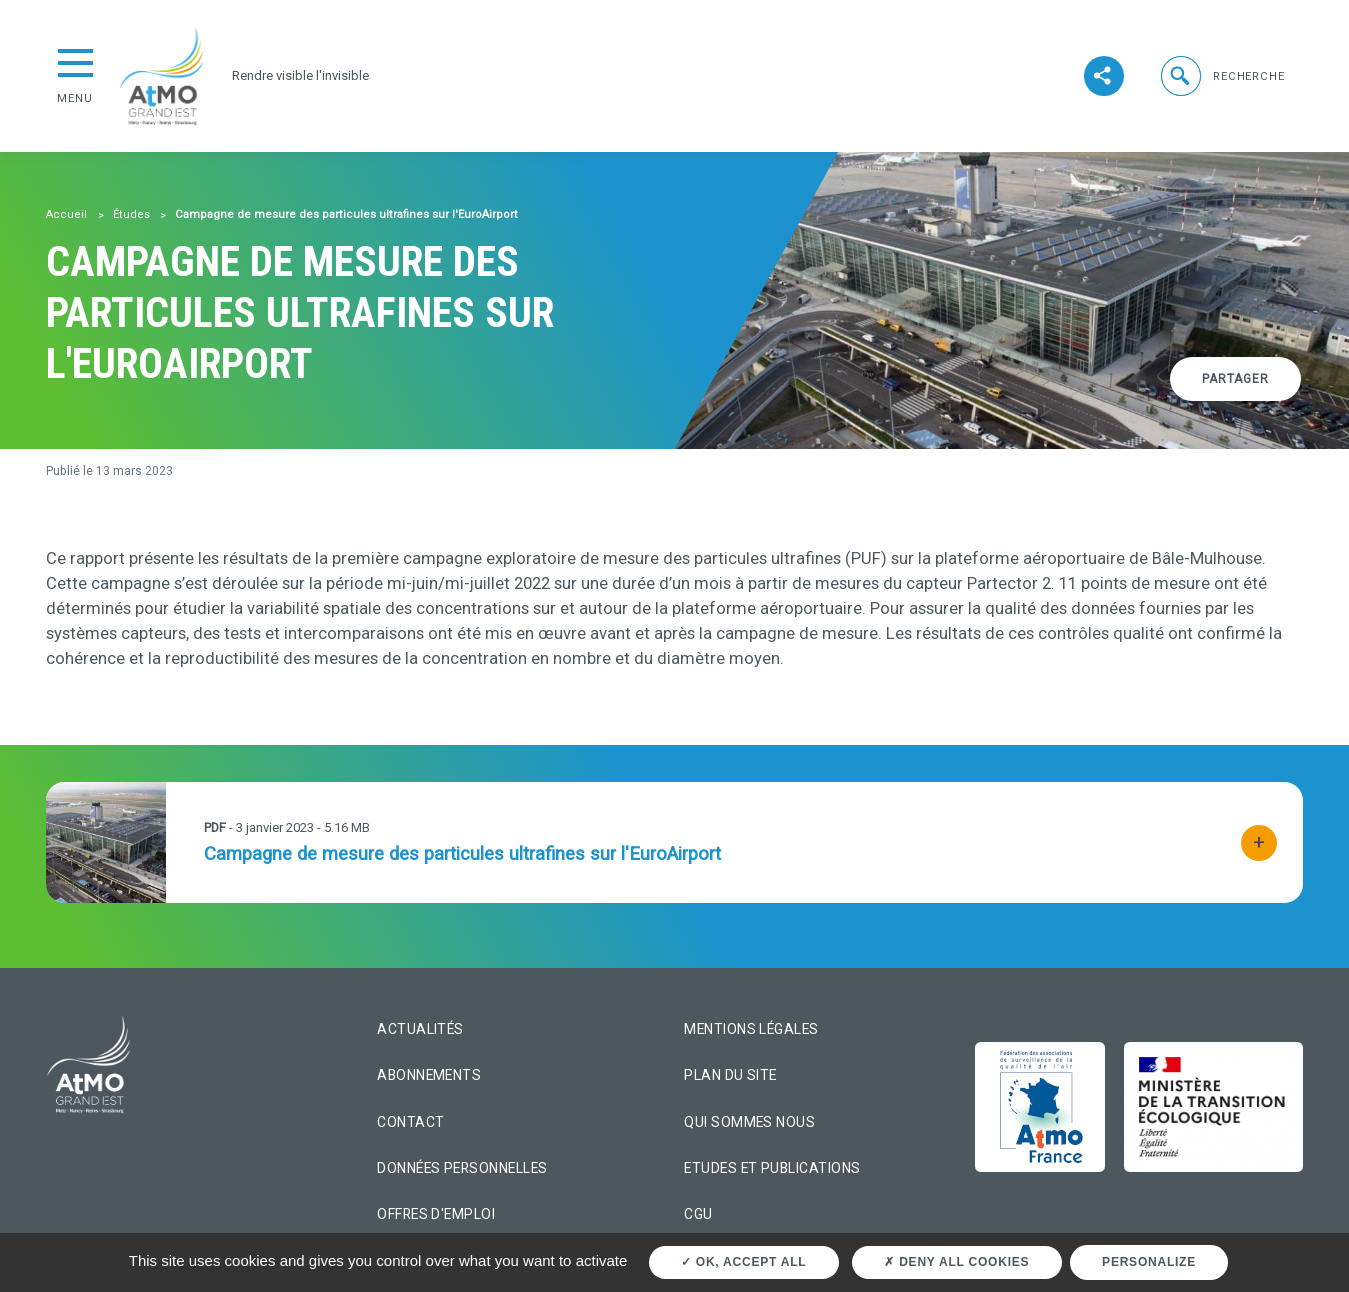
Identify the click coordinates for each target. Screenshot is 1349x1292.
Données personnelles (462, 1168)
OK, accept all (743, 1262)
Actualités (420, 1029)
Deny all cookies (956, 1262)
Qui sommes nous (749, 1122)
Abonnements (429, 1075)
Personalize (1149, 1262)
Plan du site (730, 1075)
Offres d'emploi (436, 1214)
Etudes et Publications (772, 1168)
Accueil (66, 214)
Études (131, 214)
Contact (410, 1122)
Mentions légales (751, 1029)
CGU (698, 1214)
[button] (1221, 76)
